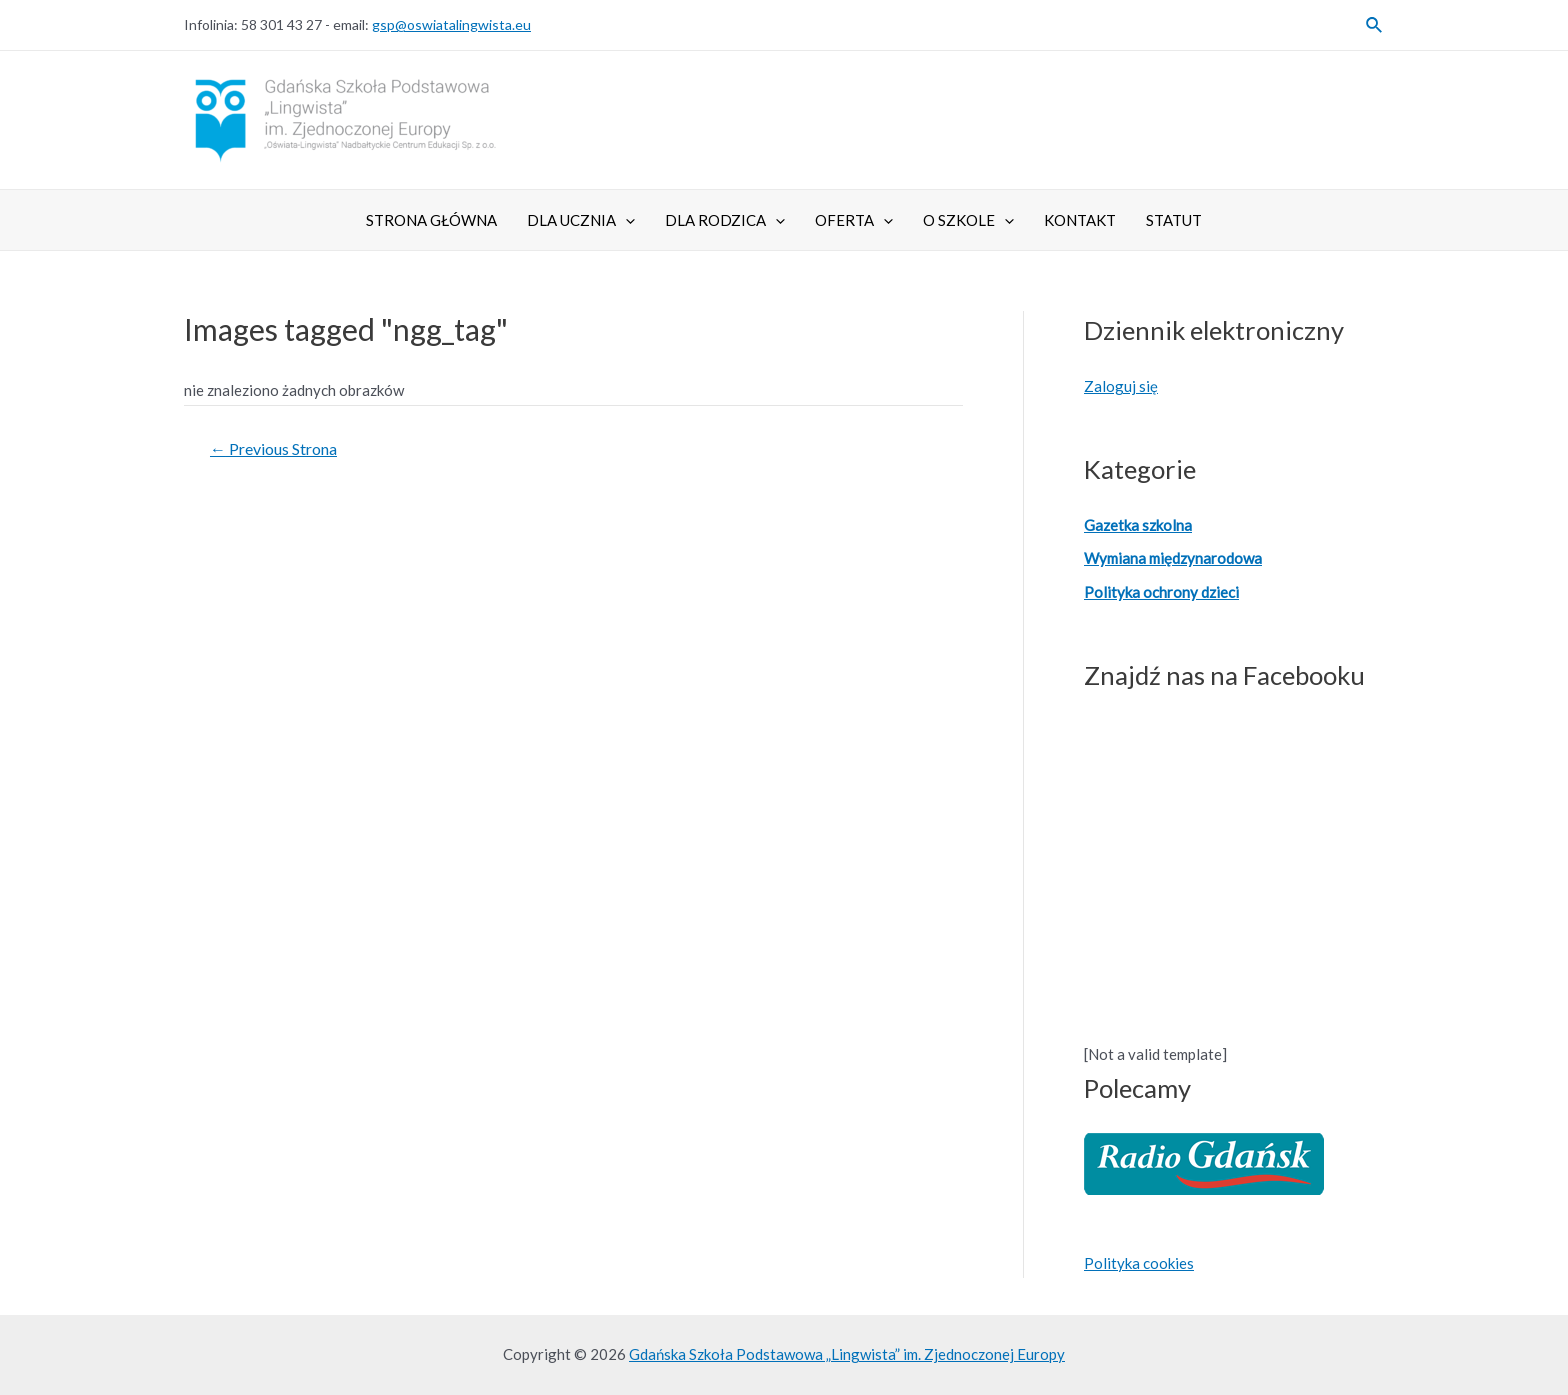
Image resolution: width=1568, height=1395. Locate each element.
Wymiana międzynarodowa (1173, 558)
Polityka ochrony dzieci (1161, 592)
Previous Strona (273, 449)
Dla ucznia (581, 220)
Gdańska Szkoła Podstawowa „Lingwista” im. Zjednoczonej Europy (847, 1354)
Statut (1174, 220)
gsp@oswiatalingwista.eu (451, 24)
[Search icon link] (1375, 25)
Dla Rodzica (725, 220)
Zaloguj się (1121, 386)
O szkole (968, 220)
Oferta (854, 220)
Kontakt (1080, 220)
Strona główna (431, 220)
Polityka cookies (1139, 1263)
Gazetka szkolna (1138, 525)
